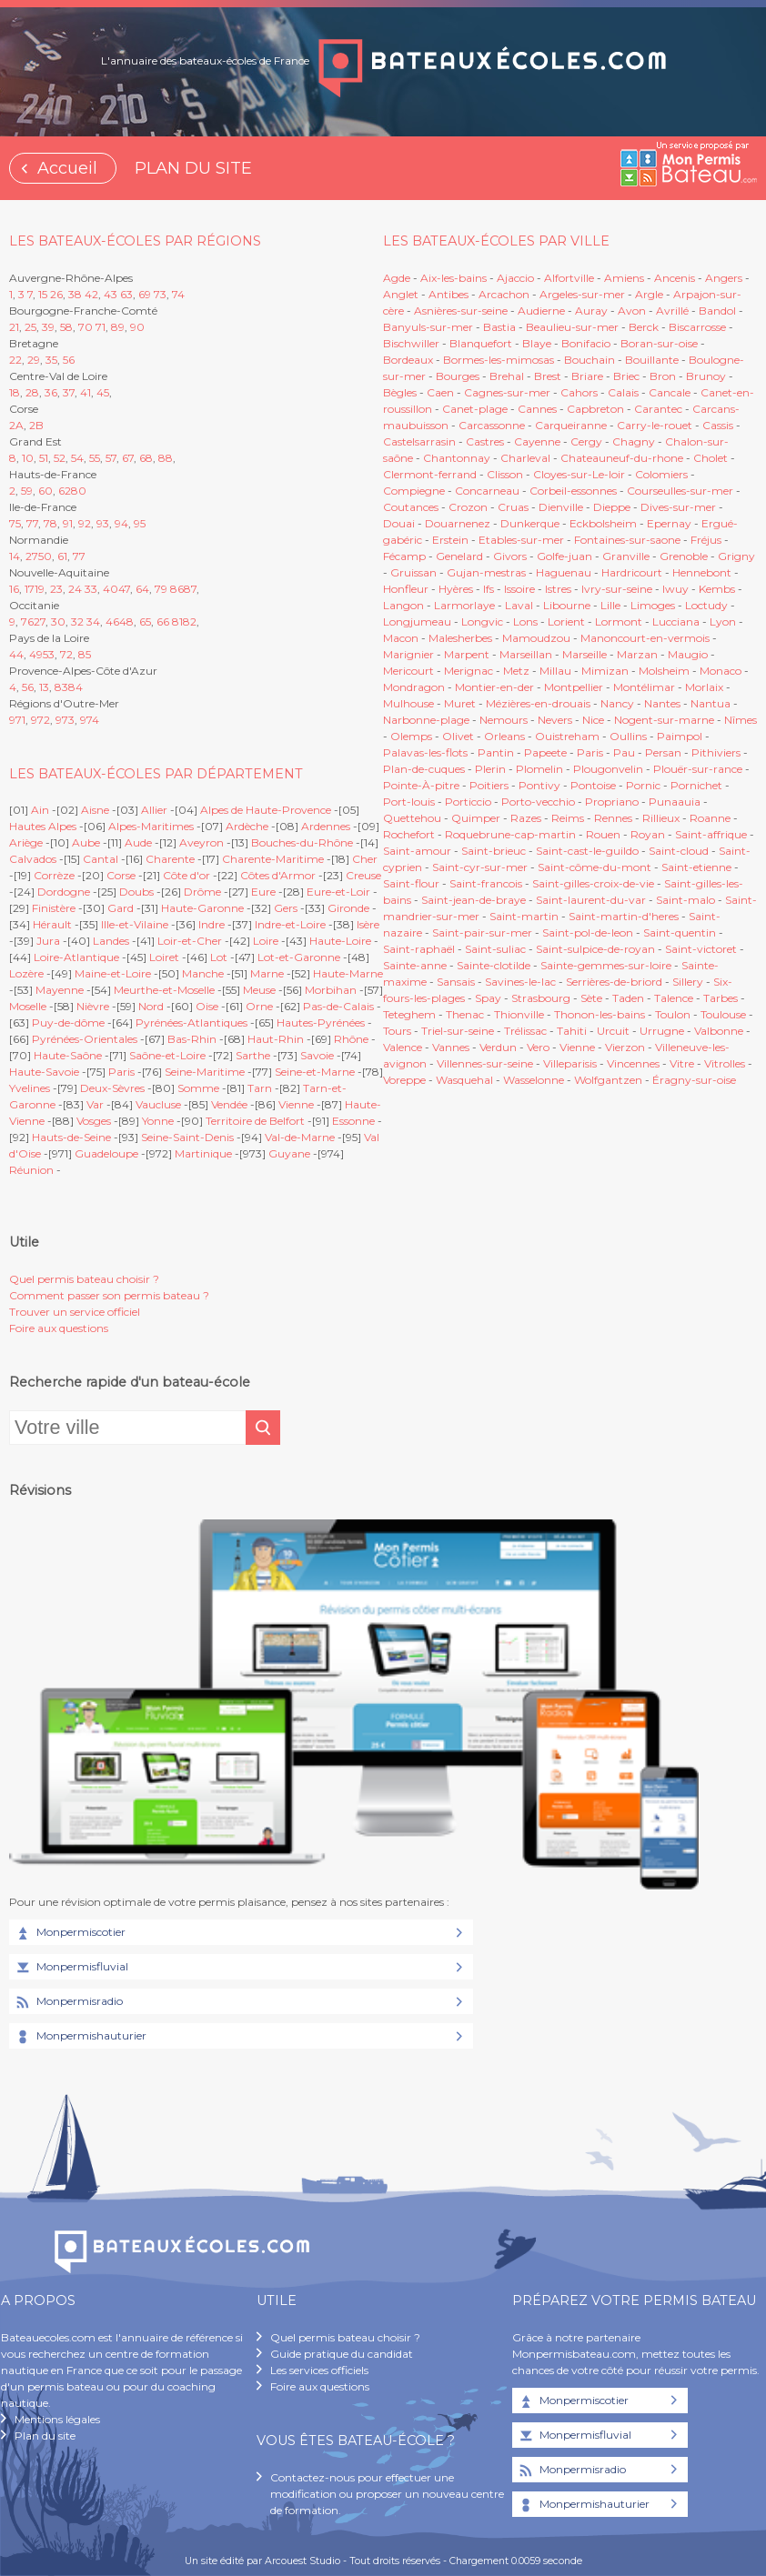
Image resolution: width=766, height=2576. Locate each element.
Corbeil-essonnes (573, 490)
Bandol (717, 310)
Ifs (488, 589)
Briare (587, 376)
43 (110, 294)
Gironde (348, 908)
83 (61, 687)
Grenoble (684, 556)
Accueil (67, 168)
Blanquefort (480, 343)
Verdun (498, 1047)
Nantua (710, 703)
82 (190, 621)
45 (102, 392)
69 (144, 294)
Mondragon (414, 687)
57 (111, 458)
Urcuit (613, 1030)
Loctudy (706, 605)
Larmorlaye (464, 605)
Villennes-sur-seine (485, 1063)
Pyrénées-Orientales (84, 1039)
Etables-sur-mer (521, 539)
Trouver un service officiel (74, 1311)
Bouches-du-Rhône (302, 842)
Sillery (689, 981)
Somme (198, 1088)
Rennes (613, 818)
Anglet (400, 294)
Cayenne (537, 441)
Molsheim (664, 670)
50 (45, 556)
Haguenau (563, 572)
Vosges (93, 1121)
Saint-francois (485, 883)
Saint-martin (524, 916)
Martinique (203, 1153)
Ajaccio (515, 278)
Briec (626, 376)
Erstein (450, 539)
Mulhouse (408, 703)
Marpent (466, 654)
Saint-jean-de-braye (473, 900)
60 (45, 490)
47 (124, 589)
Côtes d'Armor (278, 875)
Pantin (496, 752)
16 (14, 589)
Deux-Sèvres (112, 1088)
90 (137, 327)
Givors (510, 556)
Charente (170, 859)
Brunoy (706, 376)
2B (36, 425)
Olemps (411, 736)
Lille (610, 605)
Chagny (633, 441)
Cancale (669, 392)
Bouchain (589, 359)
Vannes (450, 1047)
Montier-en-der (494, 687)
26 (56, 294)
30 (58, 621)
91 (68, 523)
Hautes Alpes (42, 826)
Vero (538, 1047)
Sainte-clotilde (493, 965)
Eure (263, 891)
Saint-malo (685, 900)
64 (142, 589)
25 (30, 327)
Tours (397, 1030)
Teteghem (409, 1014)
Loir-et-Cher (189, 940)
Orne (259, 1006)
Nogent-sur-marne (664, 720)
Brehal (506, 376)
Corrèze (54, 875)
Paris (121, 1071)
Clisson (505, 474)
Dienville (561, 507)
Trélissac (525, 1030)
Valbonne (718, 1030)
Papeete (545, 752)
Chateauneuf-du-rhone (621, 458)
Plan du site (45, 2435)
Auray (591, 310)
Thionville (519, 1014)
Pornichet (696, 785)
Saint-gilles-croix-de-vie (593, 883)
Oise (207, 1006)
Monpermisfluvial (71, 1968)
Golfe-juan (564, 556)
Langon (403, 605)
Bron (663, 376)
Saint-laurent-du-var (591, 900)
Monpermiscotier (70, 1933)
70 (85, 327)
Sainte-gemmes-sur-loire (605, 965)
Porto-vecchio (538, 801)
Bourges (457, 376)
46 (112, 621)
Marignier (408, 654)
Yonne (158, 1121)
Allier (154, 810)
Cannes (537, 409)
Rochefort (409, 834)
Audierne (541, 310)
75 (15, 523)
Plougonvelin (608, 769)
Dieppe (611, 507)
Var (95, 1104)
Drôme (202, 891)
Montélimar (644, 687)
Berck (644, 327)
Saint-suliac (495, 949)
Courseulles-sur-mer (680, 490)
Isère (368, 924)
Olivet (458, 736)
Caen (440, 392)
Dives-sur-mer (678, 507)
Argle (649, 294)
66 (162, 621)
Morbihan (331, 990)
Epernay (669, 523)
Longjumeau (417, 621)
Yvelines (29, 1088)
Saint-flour (411, 883)
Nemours (503, 720)
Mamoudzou (536, 638)
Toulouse (723, 1014)
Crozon (468, 507)
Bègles (400, 392)
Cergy (586, 441)
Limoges (652, 605)
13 (44, 687)
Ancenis (674, 278)
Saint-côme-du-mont (594, 867)
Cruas (513, 507)
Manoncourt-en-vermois (645, 638)
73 (160, 294)
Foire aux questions (58, 1328)
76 (27, 621)
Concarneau (487, 490)
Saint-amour (417, 850)
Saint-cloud (679, 850)
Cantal (100, 859)
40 (110, 589)
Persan (663, 752)
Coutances (410, 507)
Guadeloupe (106, 1153)
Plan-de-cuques (424, 769)
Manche (203, 973)
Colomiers (661, 474)
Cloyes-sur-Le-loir (579, 474)
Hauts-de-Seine (71, 1137)
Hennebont (701, 572)
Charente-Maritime (273, 859)
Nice (593, 720)
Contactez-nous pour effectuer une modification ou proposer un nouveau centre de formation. (387, 2494)
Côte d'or (186, 875)
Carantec (658, 409)
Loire (265, 940)
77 (32, 523)
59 (27, 490)
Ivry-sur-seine (616, 589)
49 (36, 654)
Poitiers (489, 785)
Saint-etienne (696, 867)
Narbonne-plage (426, 720)
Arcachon (504, 294)
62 (64, 490)
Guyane (289, 1153)
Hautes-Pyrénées (321, 1022)
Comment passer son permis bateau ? (109, 1295)
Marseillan (525, 654)
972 (40, 720)
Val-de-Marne (300, 1137)
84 (75, 687)
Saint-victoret (701, 949)
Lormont (618, 621)
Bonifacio (585, 343)
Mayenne (59, 990)
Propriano (612, 801)
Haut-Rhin (275, 1039)
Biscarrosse (697, 327)
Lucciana (676, 621)
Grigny (736, 556)
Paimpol (679, 736)
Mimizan (605, 670)
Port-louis (409, 801)
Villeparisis (570, 1063)
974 (89, 720)
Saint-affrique (711, 834)
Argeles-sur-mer (582, 294)
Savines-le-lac (520, 981)
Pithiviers (716, 752)
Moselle (27, 1006)
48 (126, 621)
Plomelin (539, 769)
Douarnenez (457, 523)
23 (56, 589)
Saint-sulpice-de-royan (595, 949)
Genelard (459, 556)
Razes (525, 818)
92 (84, 523)
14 (14, 556)
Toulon (672, 1014)
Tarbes (720, 998)
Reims (567, 818)
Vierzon (625, 1047)
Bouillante (652, 359)
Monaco (720, 670)
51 (43, 458)
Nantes (662, 703)
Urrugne (662, 1030)
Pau (624, 752)
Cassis (717, 425)
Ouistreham (567, 736)
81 (177, 621)
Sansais (456, 981)
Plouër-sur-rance (697, 769)
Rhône (351, 1039)
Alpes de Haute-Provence (265, 810)
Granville (626, 556)
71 (101, 327)
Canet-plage (475, 409)
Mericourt (408, 670)
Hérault (52, 924)
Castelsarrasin (419, 441)
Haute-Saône (68, 1055)
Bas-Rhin (192, 1039)
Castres (485, 441)
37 (69, 392)
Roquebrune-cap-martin (510, 834)
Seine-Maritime (205, 1071)
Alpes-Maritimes (151, 826)
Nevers (555, 720)
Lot (218, 957)
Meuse (259, 990)
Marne (267, 973)
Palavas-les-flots (425, 752)
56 (69, 359)
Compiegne (414, 490)
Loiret (164, 957)
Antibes (448, 294)
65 (145, 621)
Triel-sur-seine (457, 1030)
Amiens (624, 278)
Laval (519, 605)
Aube (86, 842)
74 (178, 294)
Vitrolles (724, 1063)
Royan (647, 834)
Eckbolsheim (603, 523)
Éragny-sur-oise (694, 1080)
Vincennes (633, 1063)
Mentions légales (57, 2419)
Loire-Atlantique (76, 957)
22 (15, 359)
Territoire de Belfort (255, 1121)
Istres (558, 589)
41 (85, 392)
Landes (111, 940)
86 (177, 589)
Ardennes (325, 826)
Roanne (710, 818)
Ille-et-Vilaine (134, 924)
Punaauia (674, 801)
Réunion (31, 1170)
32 (77, 621)
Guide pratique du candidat (341, 2353)
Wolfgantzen (608, 1080)
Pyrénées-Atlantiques (191, 1022)
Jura (48, 940)
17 (30, 589)
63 (126, 294)
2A (16, 425)
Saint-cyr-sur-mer (480, 867)
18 (14, 392)
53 (49, 654)
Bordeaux (408, 359)
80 (78, 490)
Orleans (504, 736)
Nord (151, 1006)
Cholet (710, 458)
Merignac (468, 670)
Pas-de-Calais (338, 1006)
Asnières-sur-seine (461, 310)
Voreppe (404, 1080)
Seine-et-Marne (315, 1071)
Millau (555, 670)
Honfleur (405, 589)
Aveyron (201, 842)
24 (75, 589)
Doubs (136, 891)
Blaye (536, 343)
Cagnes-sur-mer (507, 392)
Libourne (566, 605)
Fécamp (404, 556)
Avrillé (672, 310)
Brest (547, 376)
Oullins (628, 736)
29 (33, 359)
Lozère (26, 973)
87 (190, 589)
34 (93, 621)
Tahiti (572, 1030)
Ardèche (247, 826)
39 (48, 327)
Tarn (259, 1088)
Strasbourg (540, 998)
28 (32, 392)
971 (17, 720)
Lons (525, 621)
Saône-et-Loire (167, 1055)
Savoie (317, 1055)
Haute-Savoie (44, 1071)
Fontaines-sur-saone (627, 539)
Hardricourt (631, 572)
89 (118, 327)
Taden (628, 998)
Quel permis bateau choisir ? (84, 1279)
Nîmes (740, 720)
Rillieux (661, 818)
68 (146, 458)
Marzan (637, 654)
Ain (40, 810)
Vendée (229, 1104)
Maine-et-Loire (113, 973)
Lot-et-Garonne (298, 957)
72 (66, 654)
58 (66, 327)
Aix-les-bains (453, 278)
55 (94, 458)
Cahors (579, 392)
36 (51, 392)
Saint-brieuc (493, 850)
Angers (723, 278)
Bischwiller (411, 343)
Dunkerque (529, 523)
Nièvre (92, 1006)
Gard (120, 908)
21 (14, 327)
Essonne (353, 1121)
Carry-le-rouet (654, 425)
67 (128, 458)
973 (65, 720)
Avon (632, 310)
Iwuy (675, 589)
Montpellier (573, 687)
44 (16, 654)
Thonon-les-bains (599, 1014)
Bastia (499, 327)
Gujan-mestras (486, 572)
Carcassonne (492, 425)
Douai (399, 523)
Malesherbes (460, 638)
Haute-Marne (348, 973)
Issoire (519, 589)
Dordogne (63, 891)
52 (60, 458)
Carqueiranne (571, 425)
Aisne (95, 810)
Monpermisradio (68, 2002)
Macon (400, 638)
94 (121, 523)
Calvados (32, 859)
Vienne (296, 1104)
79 (161, 589)
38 (75, 294)
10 (28, 458)
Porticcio (468, 801)
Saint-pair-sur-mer (482, 932)
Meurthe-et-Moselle (164, 990)
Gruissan (413, 572)
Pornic (643, 785)
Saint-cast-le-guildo (587, 850)
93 (102, 523)
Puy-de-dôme (68, 1022)
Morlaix (704, 687)
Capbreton (595, 409)
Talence (673, 998)
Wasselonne (533, 1080)
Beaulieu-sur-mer (572, 327)
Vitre (682, 1063)
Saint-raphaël (419, 949)
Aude (138, 842)
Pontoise (593, 785)
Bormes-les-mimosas (498, 359)
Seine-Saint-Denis (187, 1137)
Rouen (603, 834)
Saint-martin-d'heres (624, 916)
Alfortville (569, 278)
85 (84, 654)
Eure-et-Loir (338, 891)
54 (77, 458)
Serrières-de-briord (614, 981)
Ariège (26, 842)
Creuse (363, 875)
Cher (365, 859)
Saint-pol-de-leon (587, 932)
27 (31, 556)
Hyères (455, 589)
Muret (460, 703)
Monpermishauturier (80, 2037)
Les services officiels (319, 2370)
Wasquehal (464, 1080)
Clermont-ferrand (430, 474)
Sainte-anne (415, 965)
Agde (396, 278)
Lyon (723, 621)
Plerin (490, 769)
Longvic (482, 621)
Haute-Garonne (202, 908)
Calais (623, 392)
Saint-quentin (679, 932)
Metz (516, 670)
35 (51, 359)
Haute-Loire (340, 940)
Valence (402, 1047)
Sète (591, 998)
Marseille (584, 654)
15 (42, 294)
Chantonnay (456, 458)
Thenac (465, 1014)
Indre (211, 924)
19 (40, 589)
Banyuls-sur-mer (428, 327)
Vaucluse (158, 1104)
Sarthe (253, 1055)
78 (50, 523)
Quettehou (412, 818)
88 (165, 458)
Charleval (525, 458)
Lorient (566, 621)
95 (140, 523)
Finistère (54, 908)
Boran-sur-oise (659, 343)
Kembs (717, 589)
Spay (488, 998)
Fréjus (705, 539)
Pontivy (539, 785)
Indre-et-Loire (290, 924)
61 (62, 556)
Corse (121, 875)
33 (91, 589)
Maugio (688, 654)
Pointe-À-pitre (421, 785)
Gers (285, 908)
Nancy (618, 703)
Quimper (475, 818)
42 (91, 294)
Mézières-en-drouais (538, 703)
